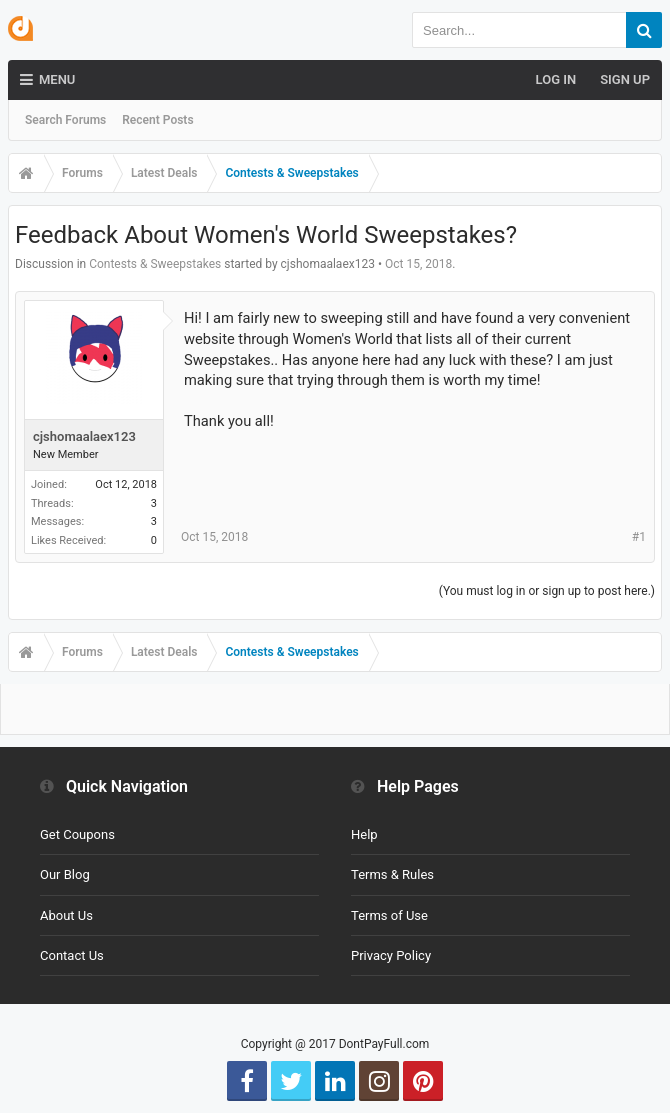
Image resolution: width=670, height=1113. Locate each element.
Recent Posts (157, 120)
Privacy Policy (391, 955)
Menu (47, 80)
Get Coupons (77, 834)
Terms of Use (389, 915)
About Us (66, 915)
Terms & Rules (392, 874)
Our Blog (65, 874)
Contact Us (72, 955)
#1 (639, 537)
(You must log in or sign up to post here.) (547, 591)
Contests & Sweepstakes (155, 264)
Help (364, 834)
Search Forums (65, 120)
